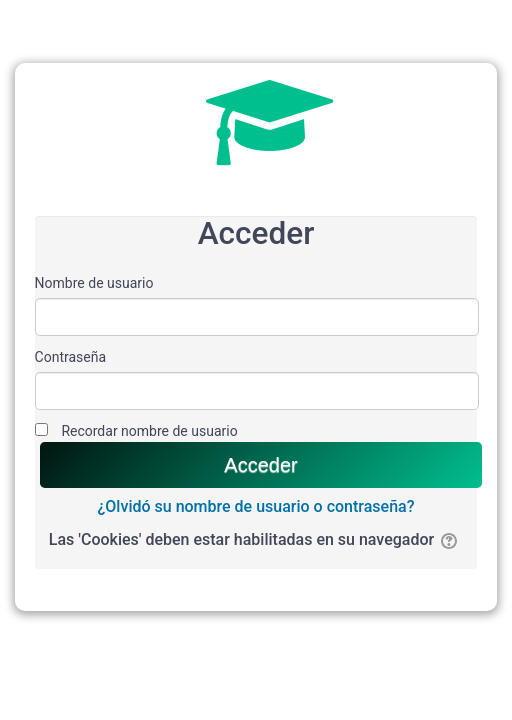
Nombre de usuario (94, 283)
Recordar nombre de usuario (149, 431)
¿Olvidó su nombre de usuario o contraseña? (256, 506)
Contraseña (71, 357)
